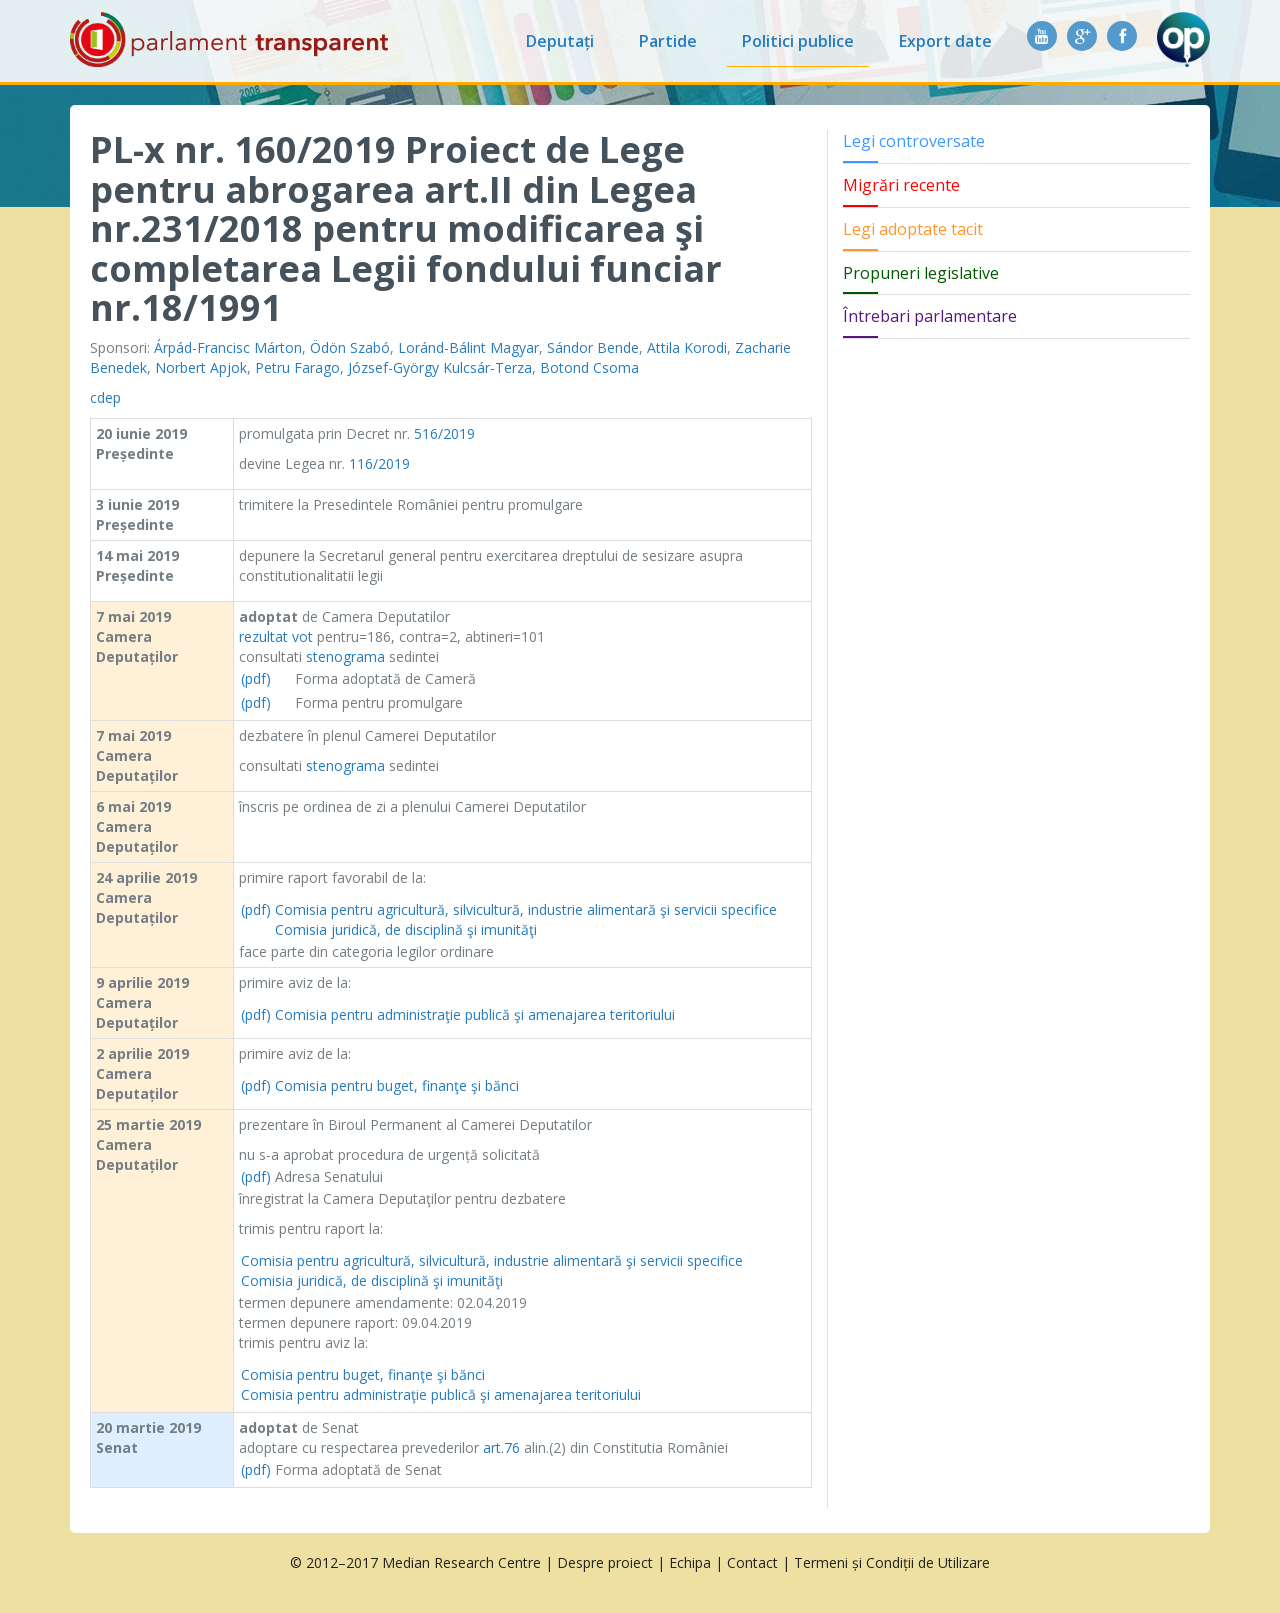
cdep (105, 397)
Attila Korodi (687, 347)
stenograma (345, 656)
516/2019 (444, 433)
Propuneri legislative (921, 273)
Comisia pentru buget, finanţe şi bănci (397, 1085)
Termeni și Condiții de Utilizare (892, 1562)
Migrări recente (901, 185)
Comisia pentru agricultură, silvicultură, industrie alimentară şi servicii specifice (526, 909)
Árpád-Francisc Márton (228, 347)
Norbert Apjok (201, 367)
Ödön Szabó (350, 347)
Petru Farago (297, 367)
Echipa (690, 1562)
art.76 (501, 1447)
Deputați (560, 41)
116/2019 (379, 463)
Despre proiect (605, 1562)
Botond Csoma (589, 367)
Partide (668, 41)
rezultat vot (276, 636)
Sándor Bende (593, 347)
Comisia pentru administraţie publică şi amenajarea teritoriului (475, 1014)
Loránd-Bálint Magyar (468, 347)
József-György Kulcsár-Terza (440, 367)
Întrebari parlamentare (930, 316)
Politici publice (798, 41)
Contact (752, 1562)
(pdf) (256, 678)
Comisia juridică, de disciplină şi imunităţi (406, 929)
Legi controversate (914, 141)
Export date (945, 41)
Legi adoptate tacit (913, 229)
